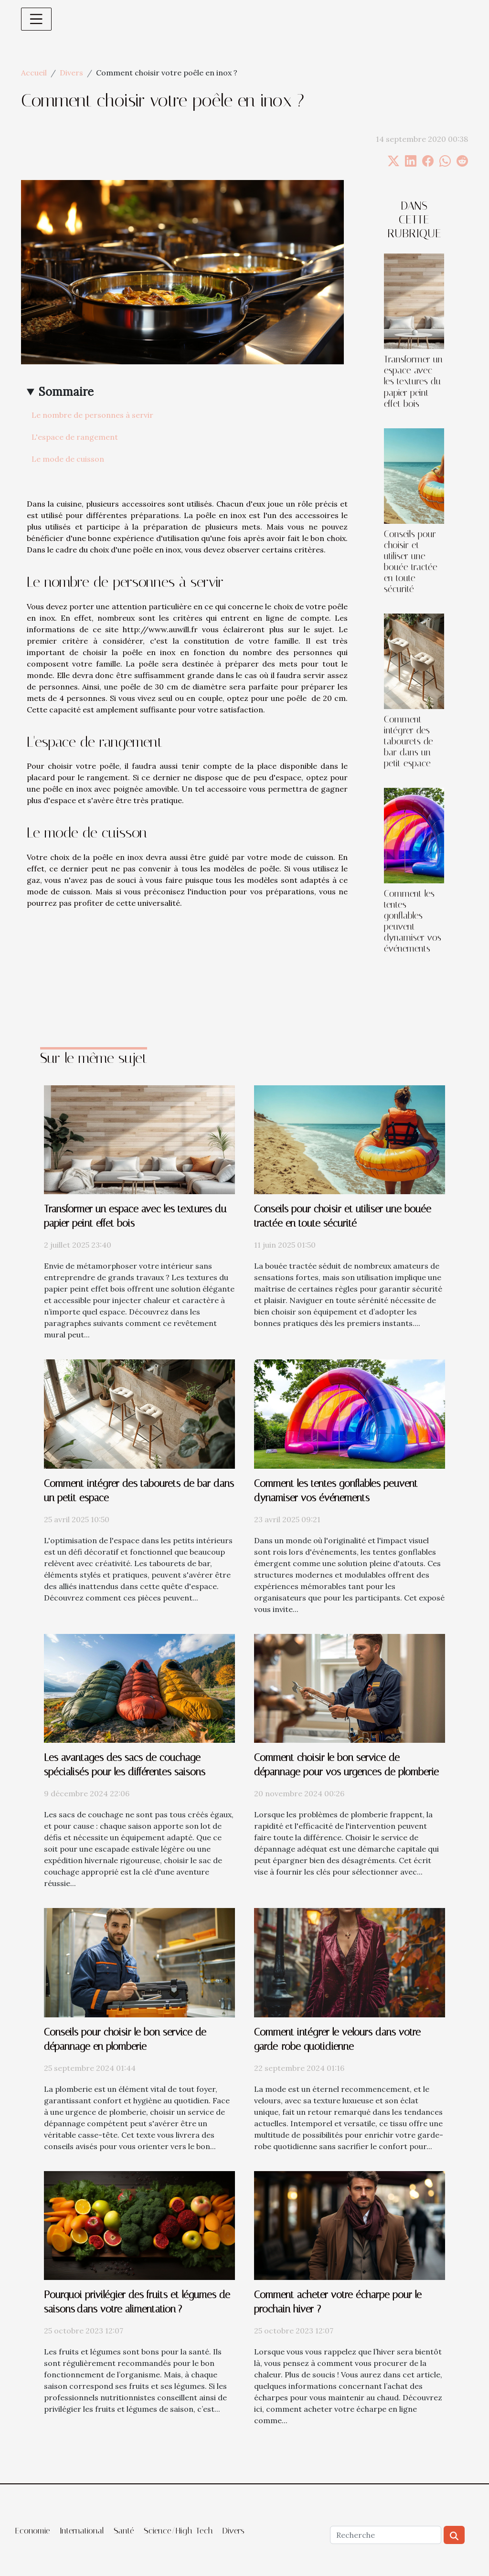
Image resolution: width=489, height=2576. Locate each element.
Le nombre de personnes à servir (92, 415)
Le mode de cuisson (68, 459)
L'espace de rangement (75, 437)
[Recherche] (385, 2535)
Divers (71, 72)
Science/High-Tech (178, 2530)
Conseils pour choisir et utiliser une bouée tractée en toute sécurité (410, 561)
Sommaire (66, 391)
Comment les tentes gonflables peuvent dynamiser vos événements (412, 921)
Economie (32, 2530)
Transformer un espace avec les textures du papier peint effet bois (413, 381)
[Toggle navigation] (36, 19)
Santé (124, 2530)
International (82, 2530)
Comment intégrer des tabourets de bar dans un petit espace (408, 741)
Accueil (34, 72)
